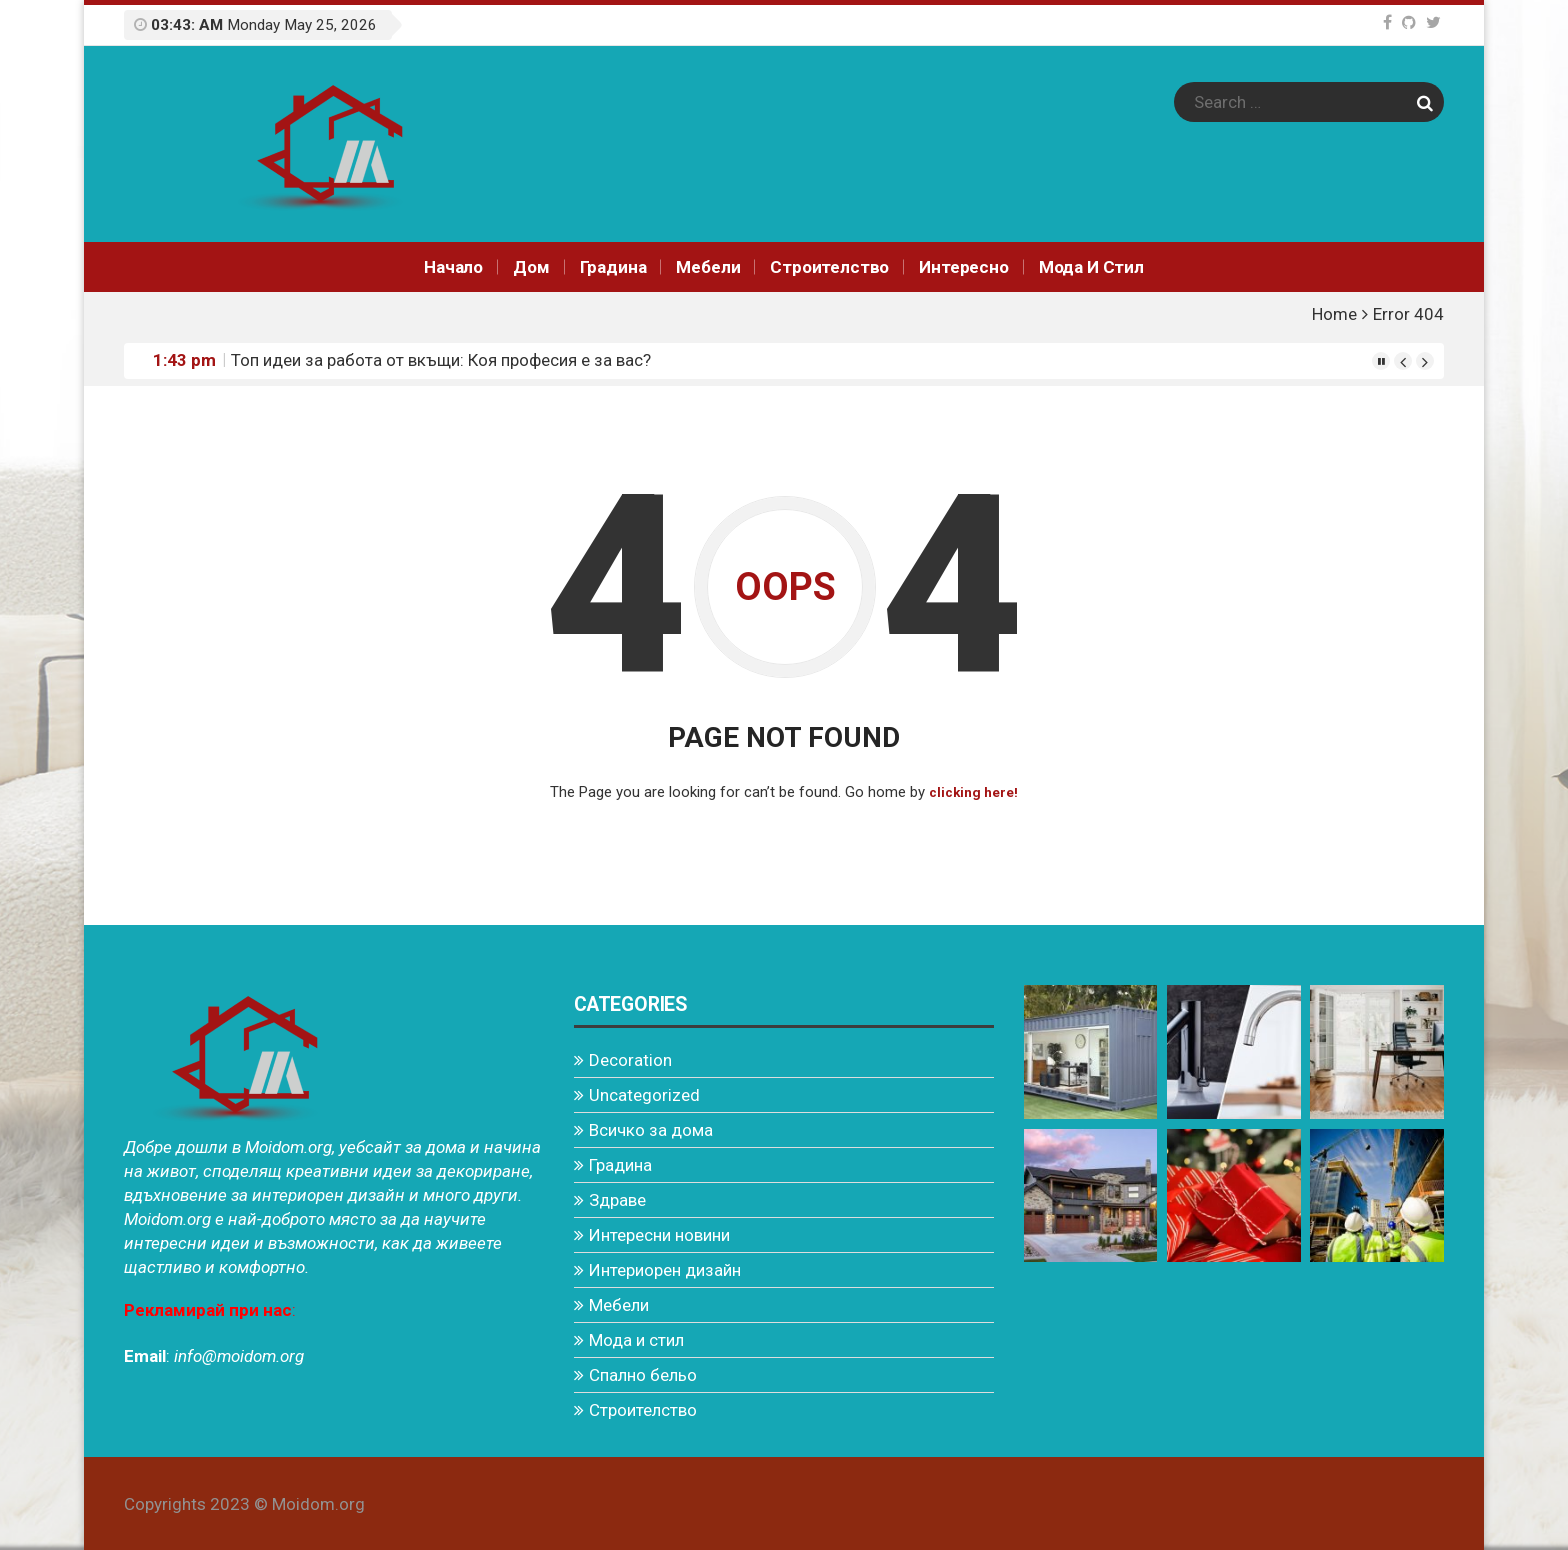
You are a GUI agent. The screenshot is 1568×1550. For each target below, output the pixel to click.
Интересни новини (659, 1234)
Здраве (617, 1199)
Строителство (829, 267)
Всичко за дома (651, 1129)
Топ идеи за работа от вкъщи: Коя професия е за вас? (441, 360)
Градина (613, 267)
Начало (453, 267)
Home (1334, 314)
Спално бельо (643, 1374)
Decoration (630, 1059)
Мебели (708, 267)
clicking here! (973, 792)
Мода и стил (1091, 267)
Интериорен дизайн (665, 1269)
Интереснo (963, 267)
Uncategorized (644, 1094)
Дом (531, 267)
